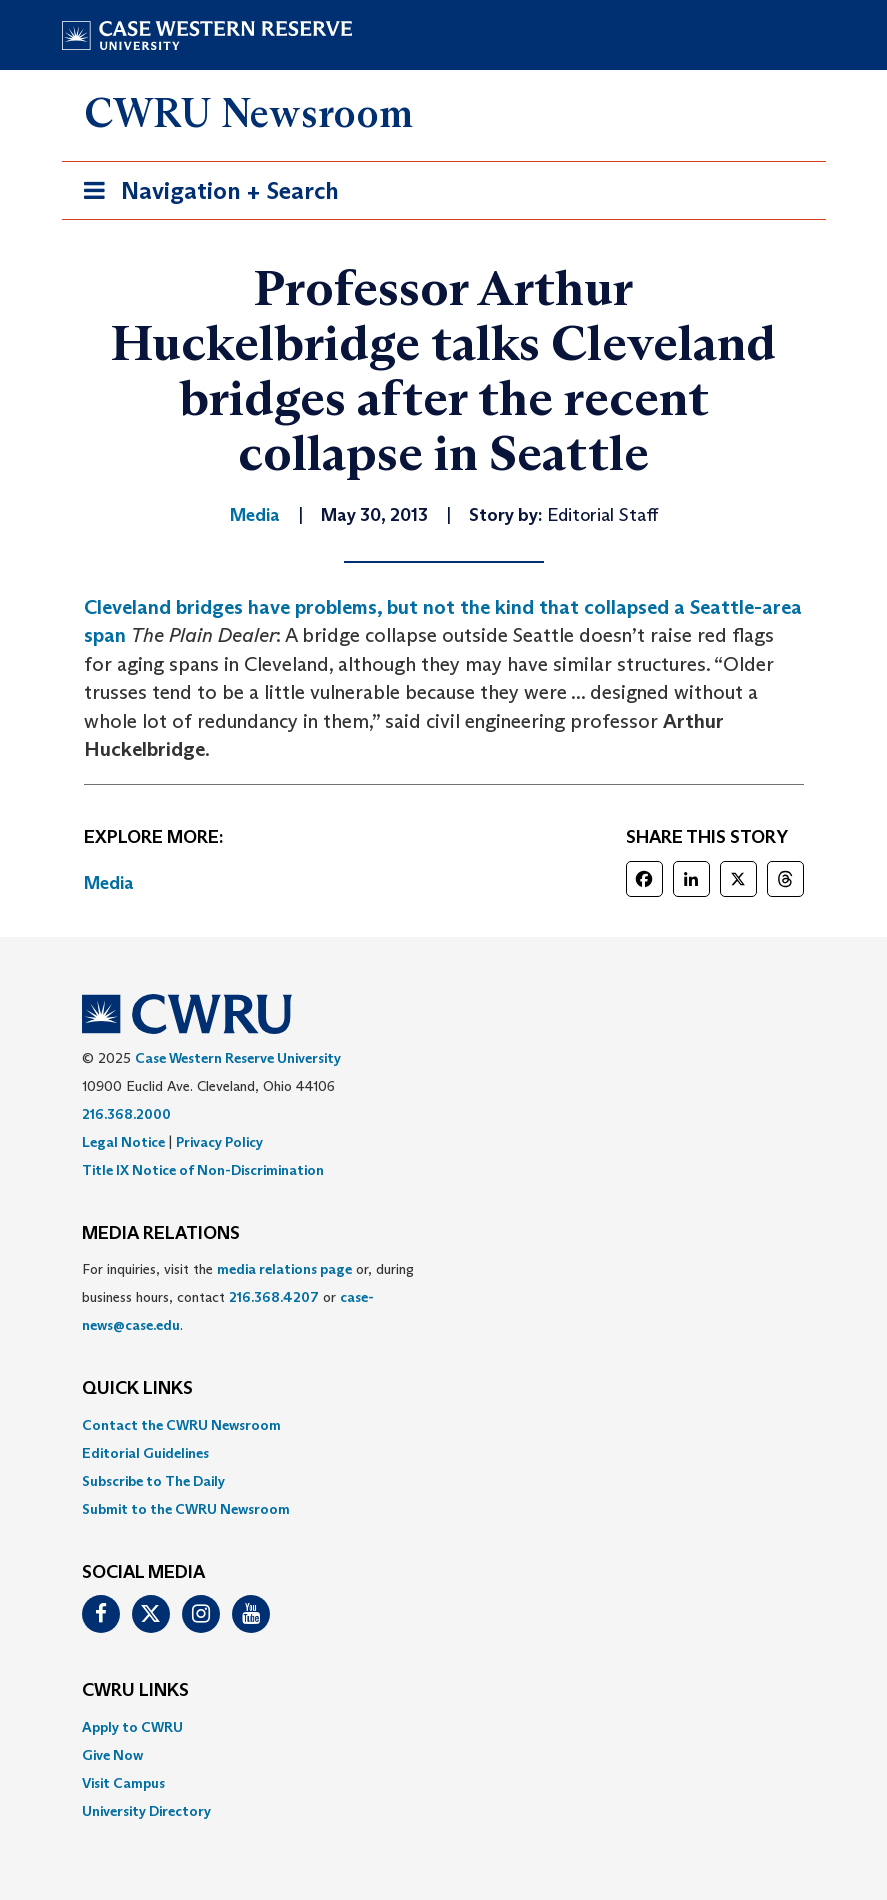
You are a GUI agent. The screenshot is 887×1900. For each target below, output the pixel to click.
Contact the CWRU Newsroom (181, 1425)
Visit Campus (123, 1783)
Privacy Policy (219, 1142)
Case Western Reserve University (238, 1058)
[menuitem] (444, 1425)
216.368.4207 (274, 1297)
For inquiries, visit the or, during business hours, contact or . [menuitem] (248, 1297)
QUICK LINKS (137, 1389)
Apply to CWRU (132, 1727)
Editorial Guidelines (145, 1453)
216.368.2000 (126, 1114)
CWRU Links (135, 1691)
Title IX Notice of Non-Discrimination (203, 1170)
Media (109, 883)
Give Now (112, 1755)
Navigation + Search (205, 194)
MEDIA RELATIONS (161, 1234)
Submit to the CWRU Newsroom (186, 1509)
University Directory (146, 1811)
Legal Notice (123, 1142)
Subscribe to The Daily (153, 1481)
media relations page (284, 1269)
